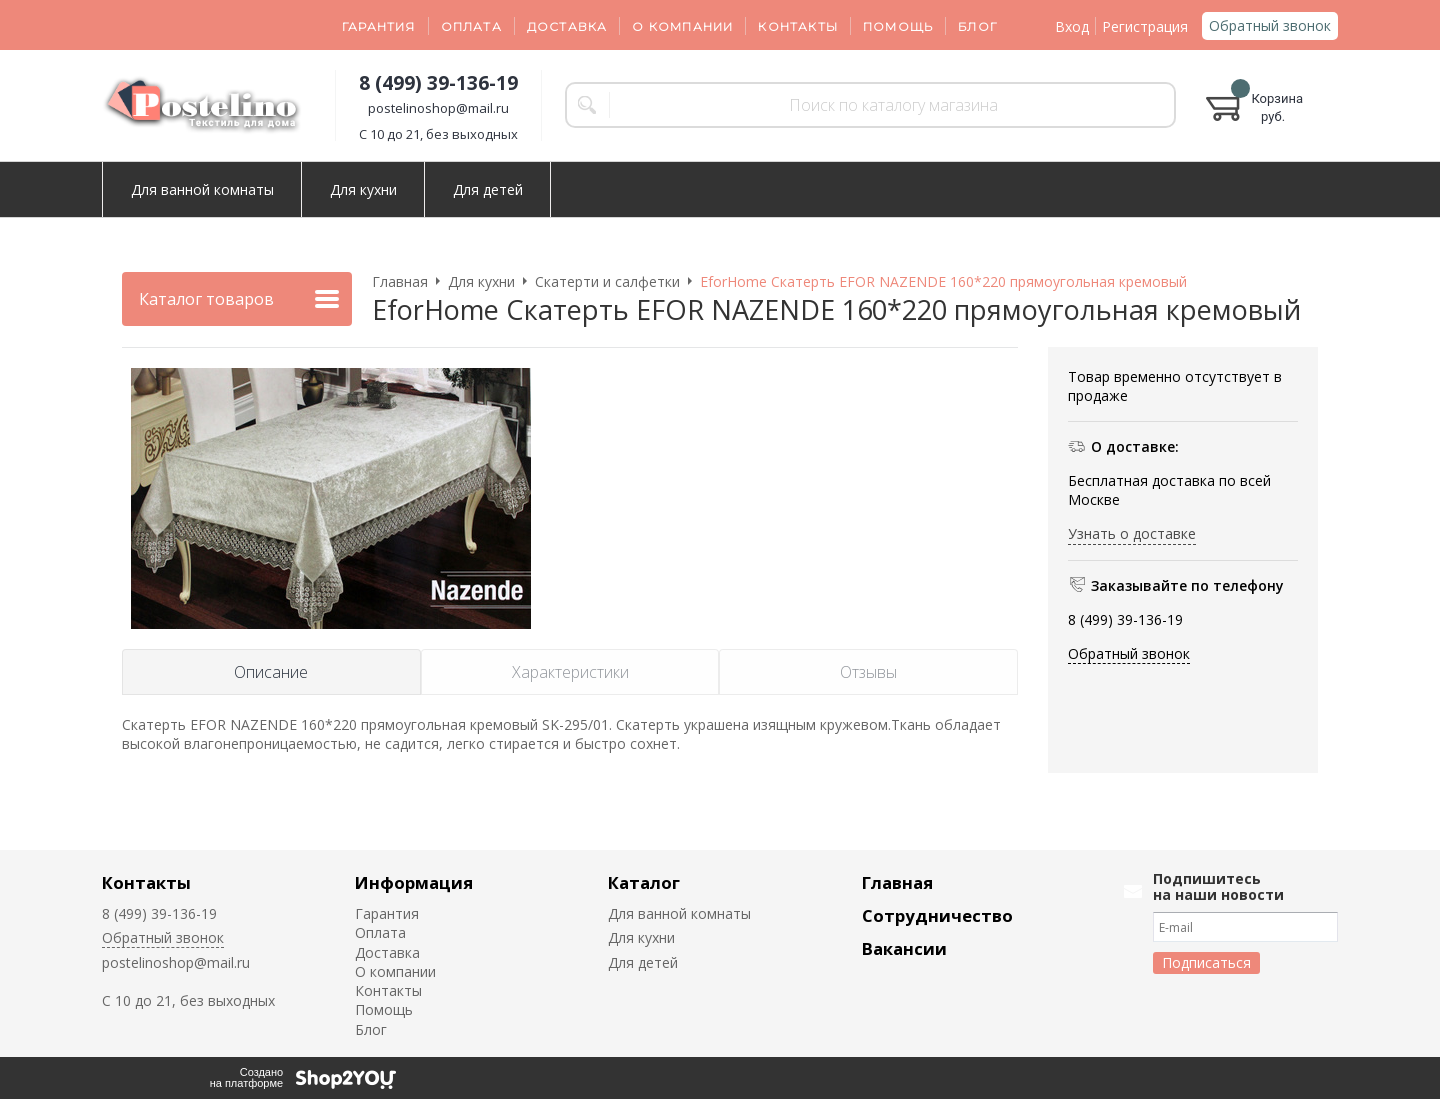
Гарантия (379, 26)
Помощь (898, 26)
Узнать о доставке (1132, 533)
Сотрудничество (937, 915)
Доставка (567, 26)
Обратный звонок (1270, 25)
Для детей (488, 189)
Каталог (644, 882)
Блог (978, 26)
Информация (414, 882)
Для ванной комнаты (202, 189)
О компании (682, 26)
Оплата (471, 26)
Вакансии (904, 948)
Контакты (798, 26)
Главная (897, 882)
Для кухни (363, 189)
